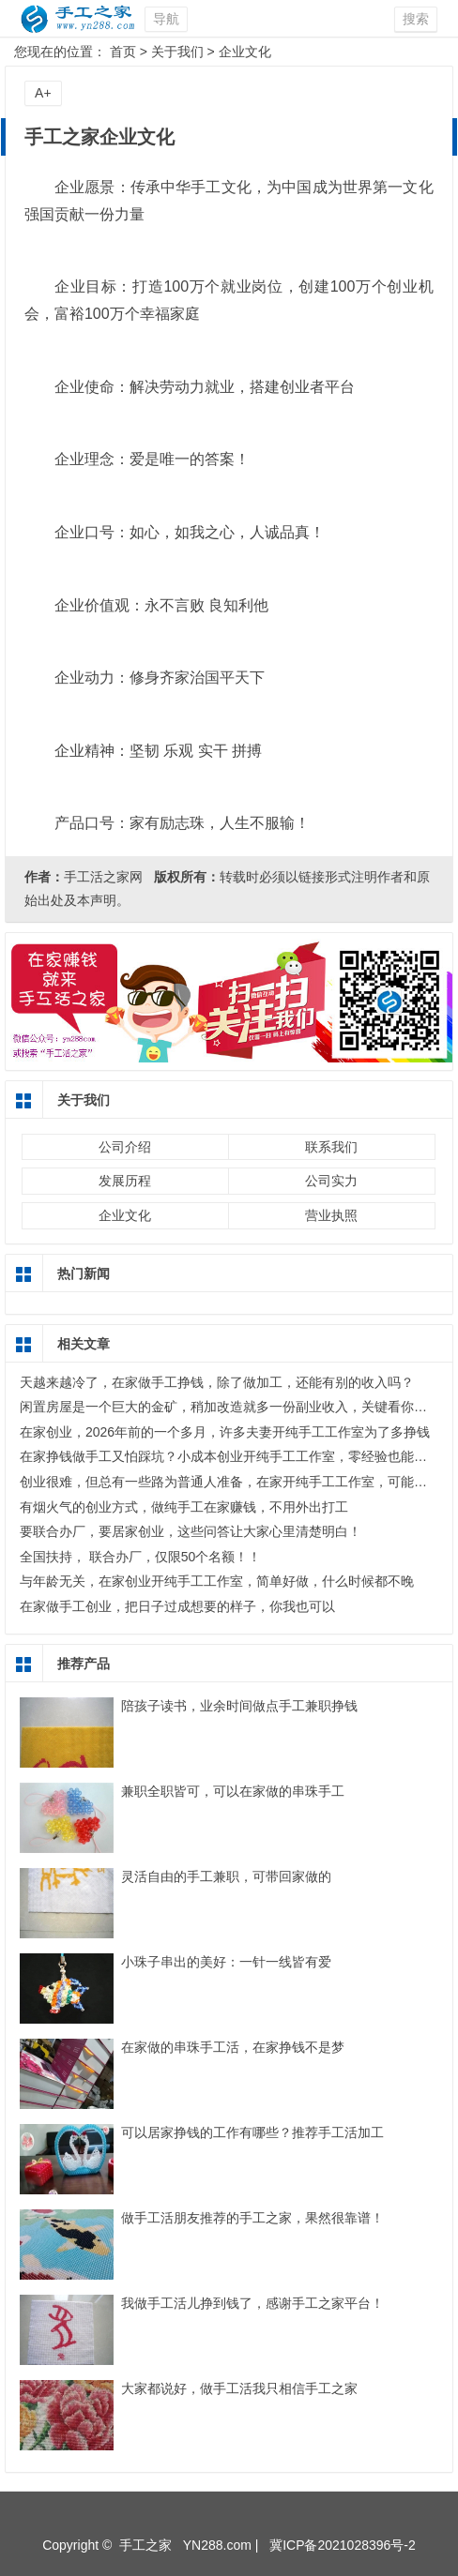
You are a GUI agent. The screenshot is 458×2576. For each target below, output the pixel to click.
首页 (123, 51)
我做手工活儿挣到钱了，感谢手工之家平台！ (252, 2303)
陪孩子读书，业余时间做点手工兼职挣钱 (239, 1705)
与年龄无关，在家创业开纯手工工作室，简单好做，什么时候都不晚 (217, 1581)
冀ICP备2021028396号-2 (342, 2545)
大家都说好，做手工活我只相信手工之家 (239, 2388)
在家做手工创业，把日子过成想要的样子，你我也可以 (177, 1606)
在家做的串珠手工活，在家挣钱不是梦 (232, 2047)
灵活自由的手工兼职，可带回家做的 (226, 1876)
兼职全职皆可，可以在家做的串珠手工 (232, 1791)
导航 (166, 18)
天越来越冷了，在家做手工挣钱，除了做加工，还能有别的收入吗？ (217, 1382)
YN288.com (217, 2545)
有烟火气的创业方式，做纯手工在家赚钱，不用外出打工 (184, 1506)
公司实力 (331, 1180)
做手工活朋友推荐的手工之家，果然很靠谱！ (252, 2217)
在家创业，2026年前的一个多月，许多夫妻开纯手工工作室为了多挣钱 (225, 1431)
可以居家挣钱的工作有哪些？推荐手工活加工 (252, 2132)
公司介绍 (125, 1146)
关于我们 (177, 51)
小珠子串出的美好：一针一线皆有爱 (226, 1961)
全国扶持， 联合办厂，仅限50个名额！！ (140, 1556)
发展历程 (125, 1180)
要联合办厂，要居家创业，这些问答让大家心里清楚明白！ (190, 1531)
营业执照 (331, 1215)
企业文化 (245, 51)
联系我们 (331, 1146)
